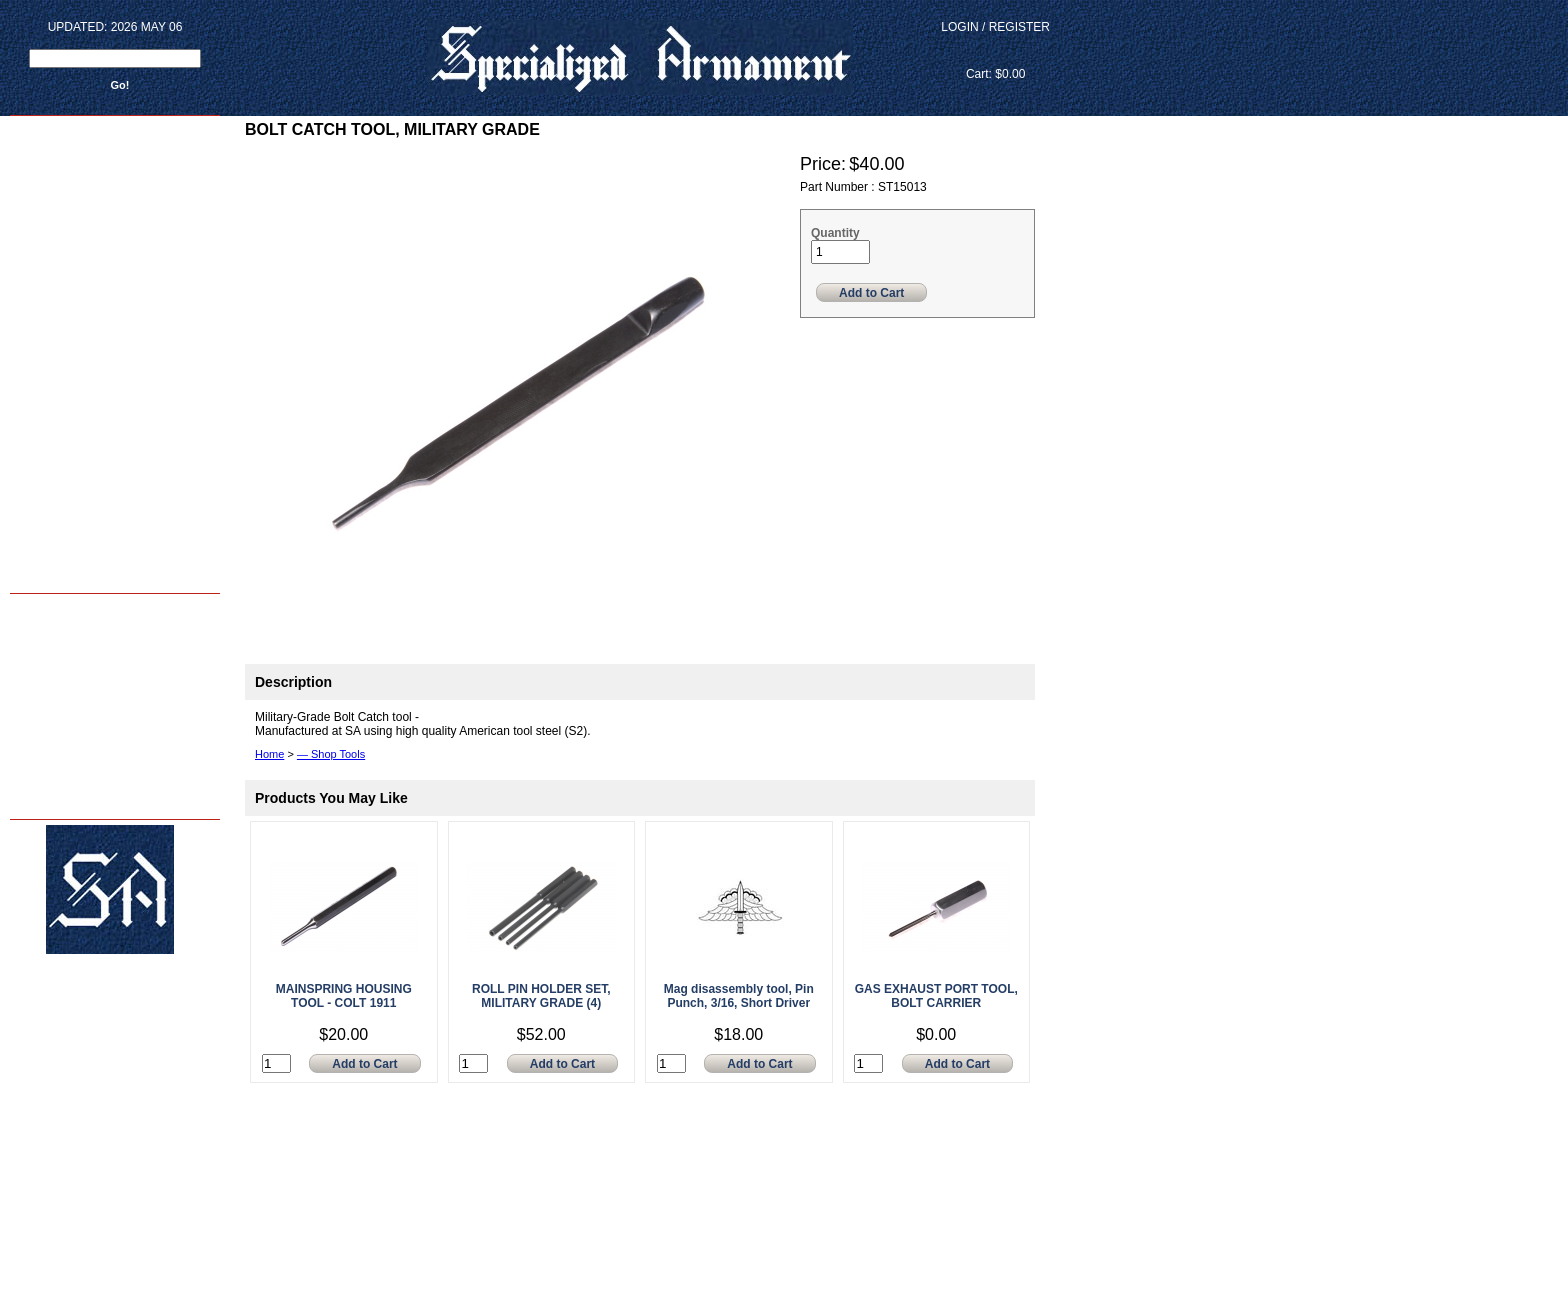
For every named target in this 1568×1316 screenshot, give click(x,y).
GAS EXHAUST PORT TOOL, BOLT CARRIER (936, 996)
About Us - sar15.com (66, 714)
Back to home (51, 572)
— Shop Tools (331, 754)
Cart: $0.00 (995, 74)
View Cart (995, 50)
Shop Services (49, 651)
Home (29, 609)
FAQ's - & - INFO (53, 756)
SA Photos (40, 693)
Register (1019, 27)
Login (959, 27)
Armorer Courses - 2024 (71, 630)
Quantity (835, 233)
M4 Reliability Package (68, 672)
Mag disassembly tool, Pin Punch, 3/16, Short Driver (739, 996)
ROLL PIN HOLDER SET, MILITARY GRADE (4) (541, 996)
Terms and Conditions (67, 777)
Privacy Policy (49, 798)
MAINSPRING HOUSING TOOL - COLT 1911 (344, 996)
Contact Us (41, 735)
